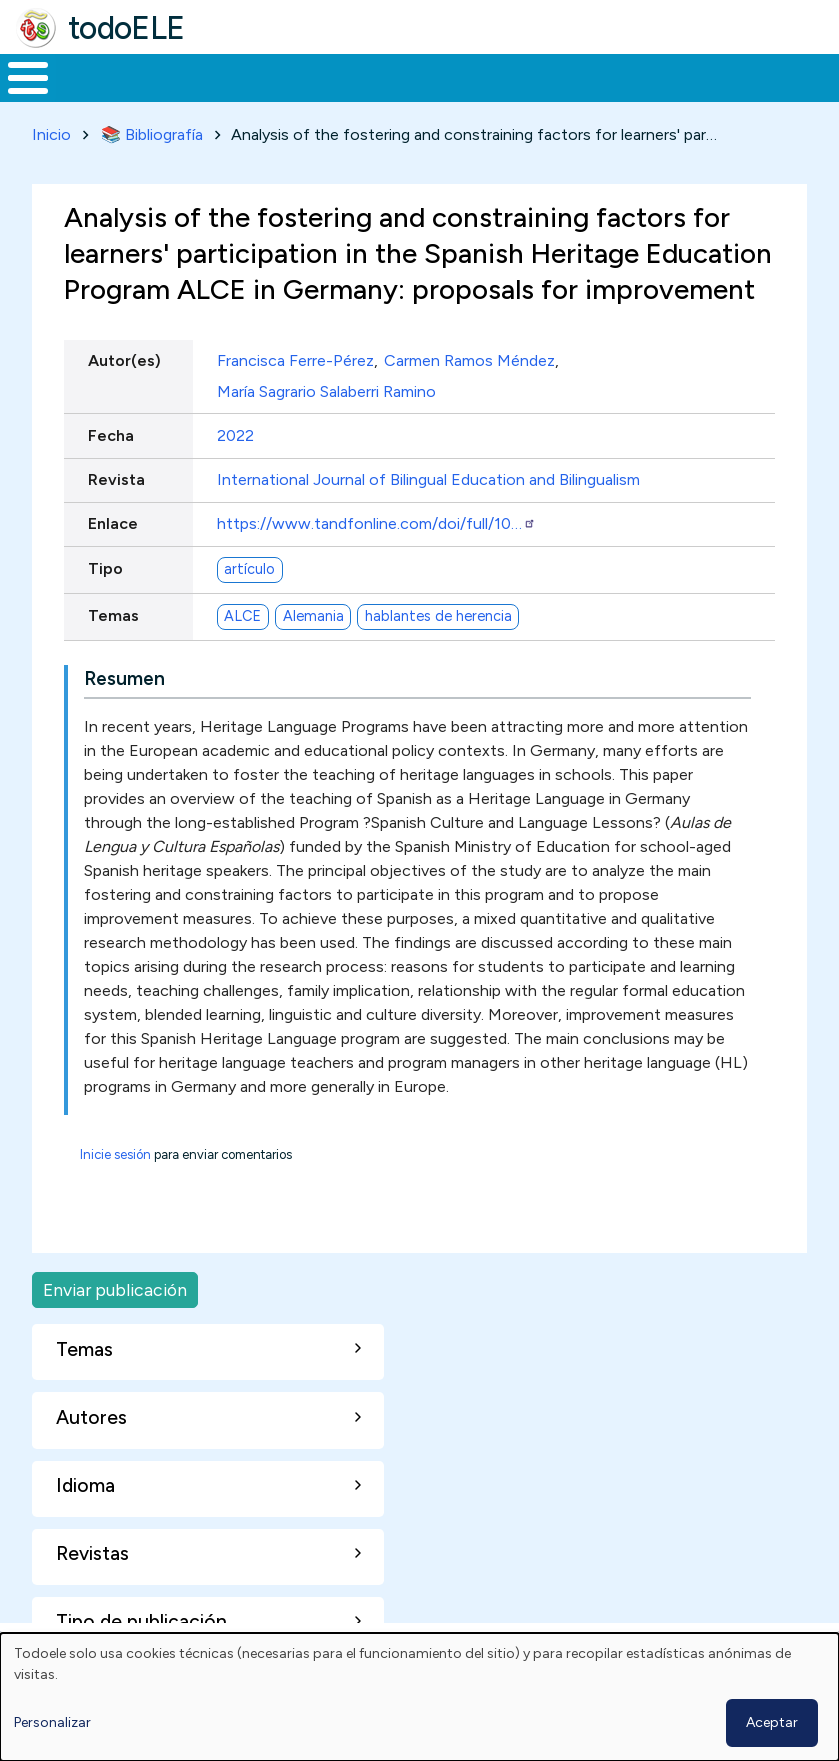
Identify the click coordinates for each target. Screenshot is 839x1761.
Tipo (105, 564)
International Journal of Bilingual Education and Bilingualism (428, 476)
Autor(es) (124, 357)
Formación (225, 76)
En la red (456, 76)
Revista (116, 476)
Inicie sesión (115, 1150)
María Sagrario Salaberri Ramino (326, 387)
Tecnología (582, 76)
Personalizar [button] (52, 1722)
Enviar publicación (115, 1285)
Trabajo (344, 76)
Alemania (313, 613)
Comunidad (715, 76)
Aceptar (772, 1722)
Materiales (96, 76)
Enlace (113, 520)
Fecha (111, 431)
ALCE (242, 613)
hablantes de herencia (438, 613)
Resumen (124, 674)
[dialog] (419, 1697)
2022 (235, 431)
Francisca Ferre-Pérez (295, 357)
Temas (113, 611)
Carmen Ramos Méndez (469, 357)
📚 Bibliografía (152, 130)
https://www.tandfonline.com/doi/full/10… (376, 520)
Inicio (17, 76)
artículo (249, 566)
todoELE (126, 28)
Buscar (805, 76)
